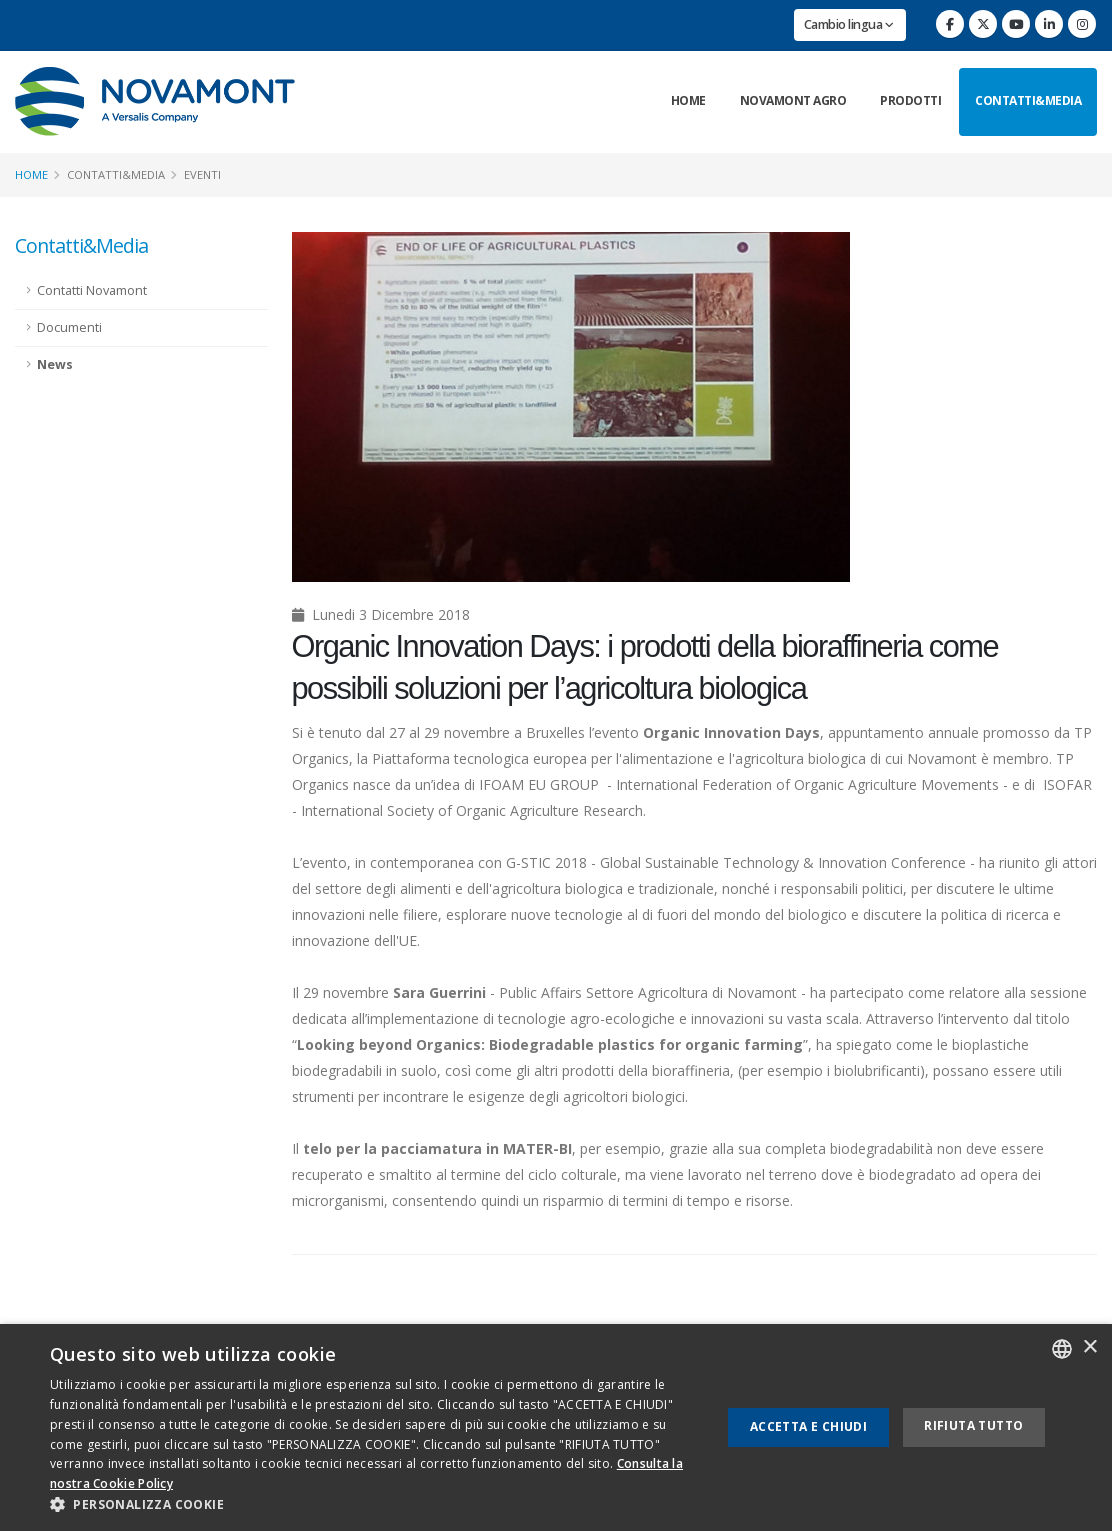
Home (688, 100)
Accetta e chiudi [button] (808, 1426)
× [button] (1089, 1347)
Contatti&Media (1028, 100)
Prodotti (910, 100)
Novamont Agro (793, 100)
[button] (375, 1505)
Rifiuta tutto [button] (973, 1425)
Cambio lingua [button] (849, 24)
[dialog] (556, 1427)
